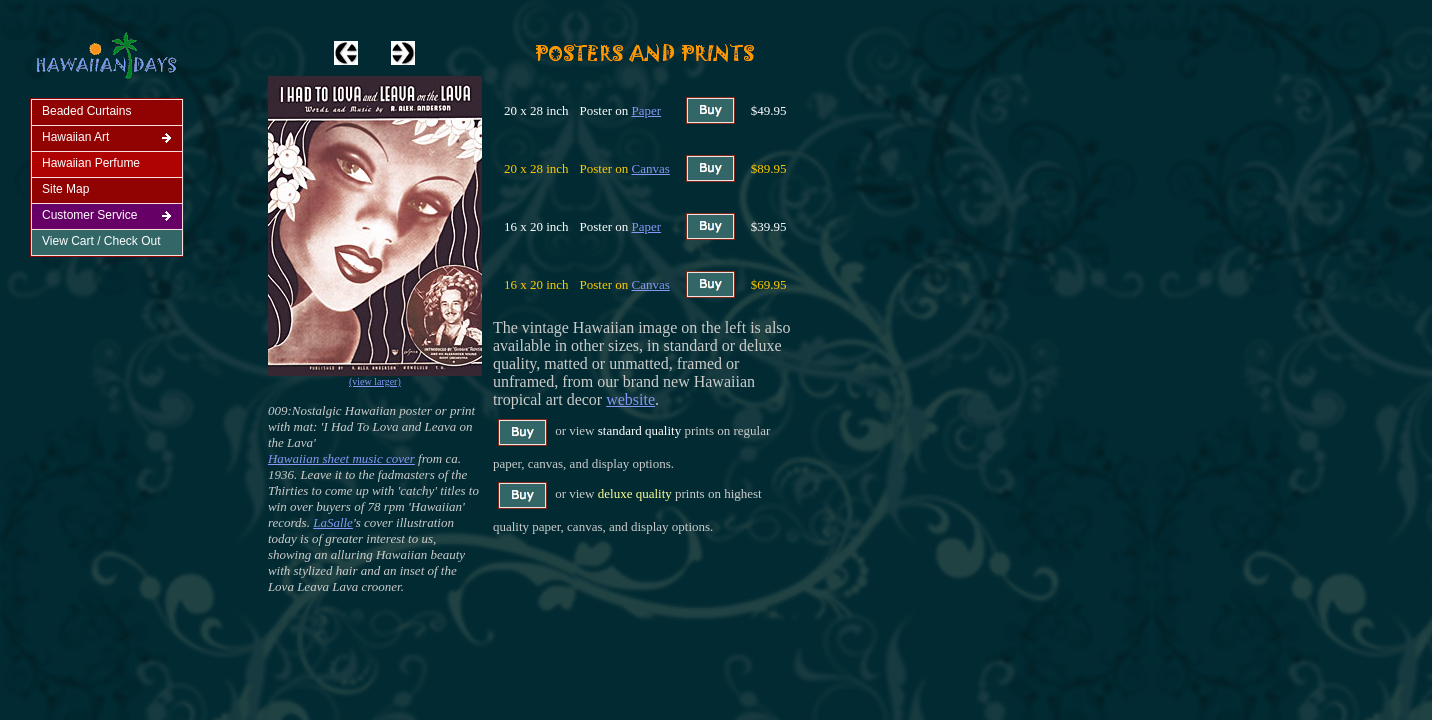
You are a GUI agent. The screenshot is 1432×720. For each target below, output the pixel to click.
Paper (647, 110)
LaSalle (333, 522)
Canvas (651, 168)
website (630, 399)
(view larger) (375, 381)
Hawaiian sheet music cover (341, 458)
